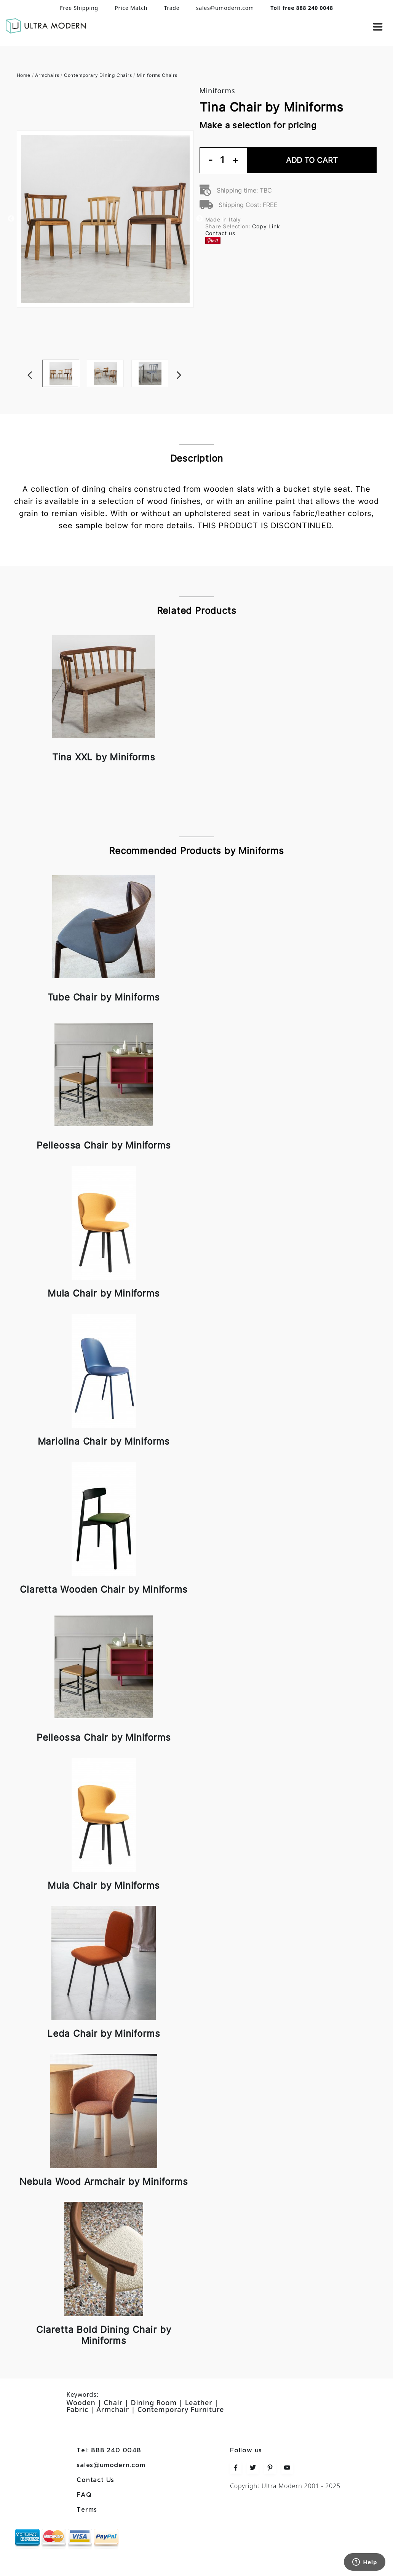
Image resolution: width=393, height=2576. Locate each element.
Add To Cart (312, 160)
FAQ (84, 2495)
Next (190, 359)
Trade (171, 7)
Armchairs (47, 75)
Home (23, 75)
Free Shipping (79, 7)
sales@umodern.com (225, 7)
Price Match (131, 7)
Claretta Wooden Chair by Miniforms (103, 1589)
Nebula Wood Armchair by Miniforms (103, 2181)
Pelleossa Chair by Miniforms (104, 1145)
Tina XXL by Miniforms (103, 757)
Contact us (220, 233)
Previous (11, 219)
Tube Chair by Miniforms (104, 997)
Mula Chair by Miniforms (104, 1293)
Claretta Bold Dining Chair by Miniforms (103, 2335)
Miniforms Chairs (157, 75)
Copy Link (266, 226)
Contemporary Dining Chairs (98, 75)
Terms (87, 2510)
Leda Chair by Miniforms (103, 2033)
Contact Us (95, 2480)
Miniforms (217, 90)
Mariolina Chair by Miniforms (104, 1441)
